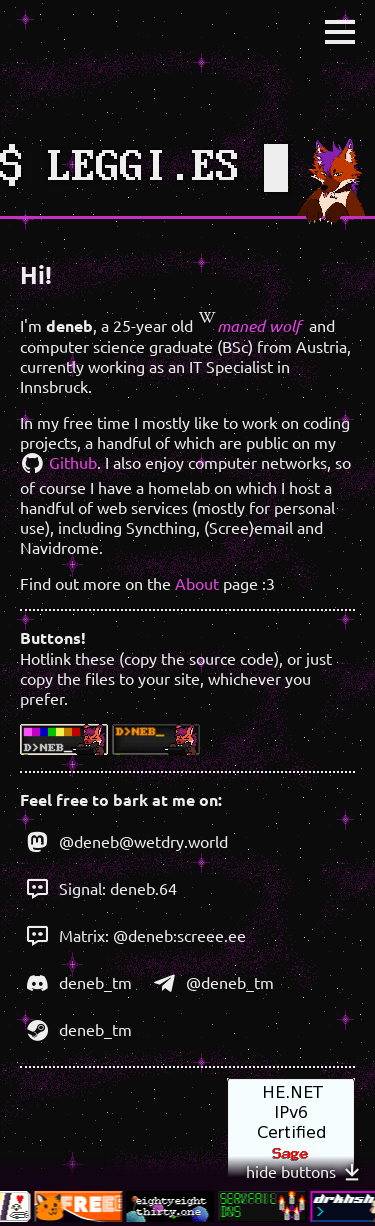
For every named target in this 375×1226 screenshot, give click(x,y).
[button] (340, 32)
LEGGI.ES (144, 168)
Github (58, 462)
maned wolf (249, 325)
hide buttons (305, 1172)
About (197, 583)
